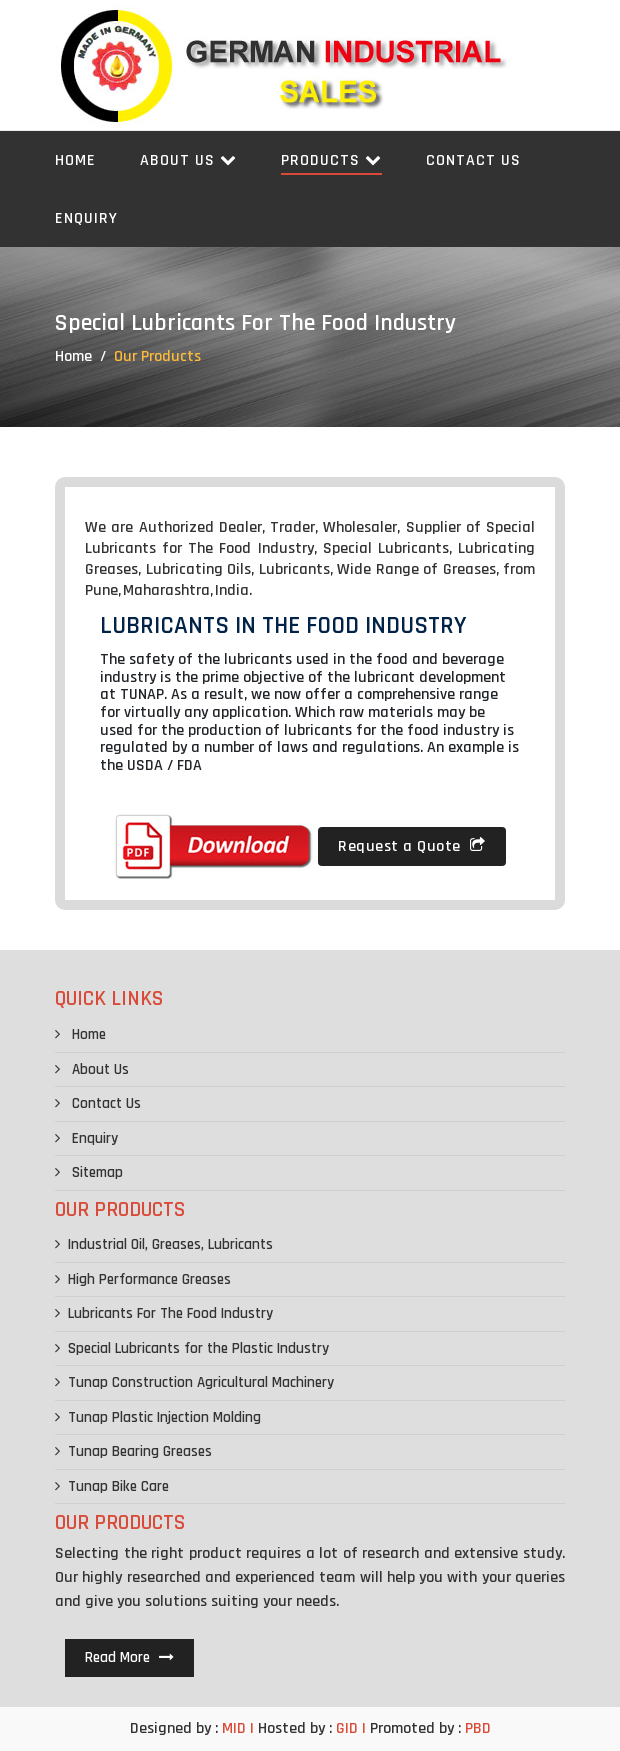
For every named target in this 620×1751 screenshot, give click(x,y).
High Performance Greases (143, 1279)
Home (75, 160)
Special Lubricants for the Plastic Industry (192, 1348)
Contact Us (473, 160)
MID (232, 1728)
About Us (188, 160)
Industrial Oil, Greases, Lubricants (164, 1244)
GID (347, 1728)
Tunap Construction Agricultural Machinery (194, 1382)
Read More (129, 1657)
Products (331, 160)
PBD (478, 1728)
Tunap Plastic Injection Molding (158, 1417)
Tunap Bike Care (112, 1486)
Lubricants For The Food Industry (164, 1313)
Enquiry (86, 218)
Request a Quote (412, 846)
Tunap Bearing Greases (133, 1451)
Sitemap (89, 1172)
